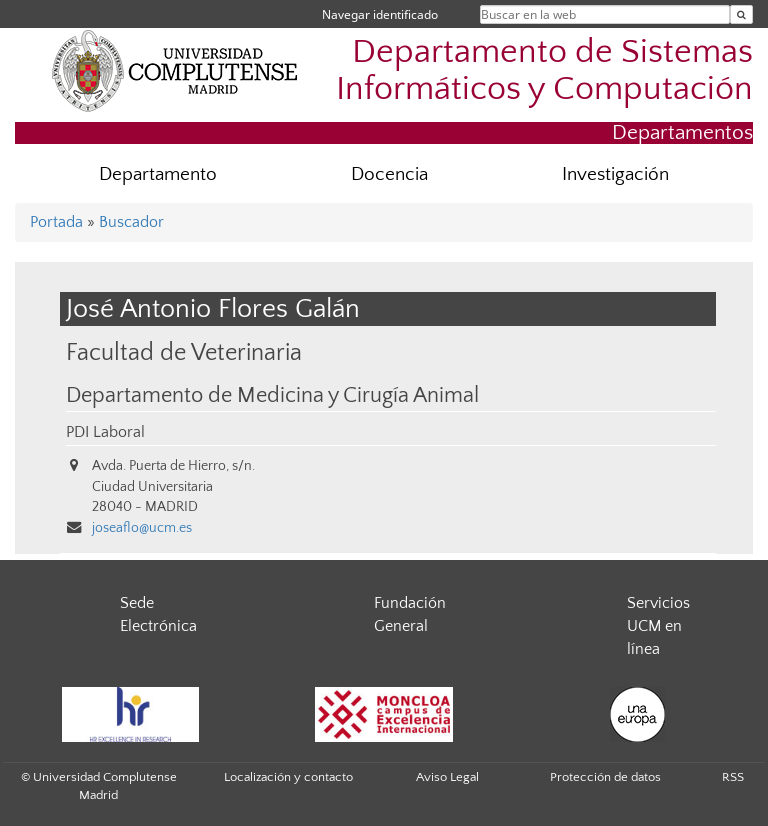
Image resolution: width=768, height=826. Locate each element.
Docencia (389, 174)
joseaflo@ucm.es (142, 528)
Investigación (615, 174)
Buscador (131, 222)
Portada (56, 222)
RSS (733, 777)
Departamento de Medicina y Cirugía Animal (272, 396)
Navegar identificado (380, 14)
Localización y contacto (288, 777)
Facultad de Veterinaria (184, 352)
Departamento (158, 174)
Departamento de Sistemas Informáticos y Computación (544, 71)
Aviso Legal (447, 777)
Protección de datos (605, 777)
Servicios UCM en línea (658, 626)
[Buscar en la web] (741, 14)
